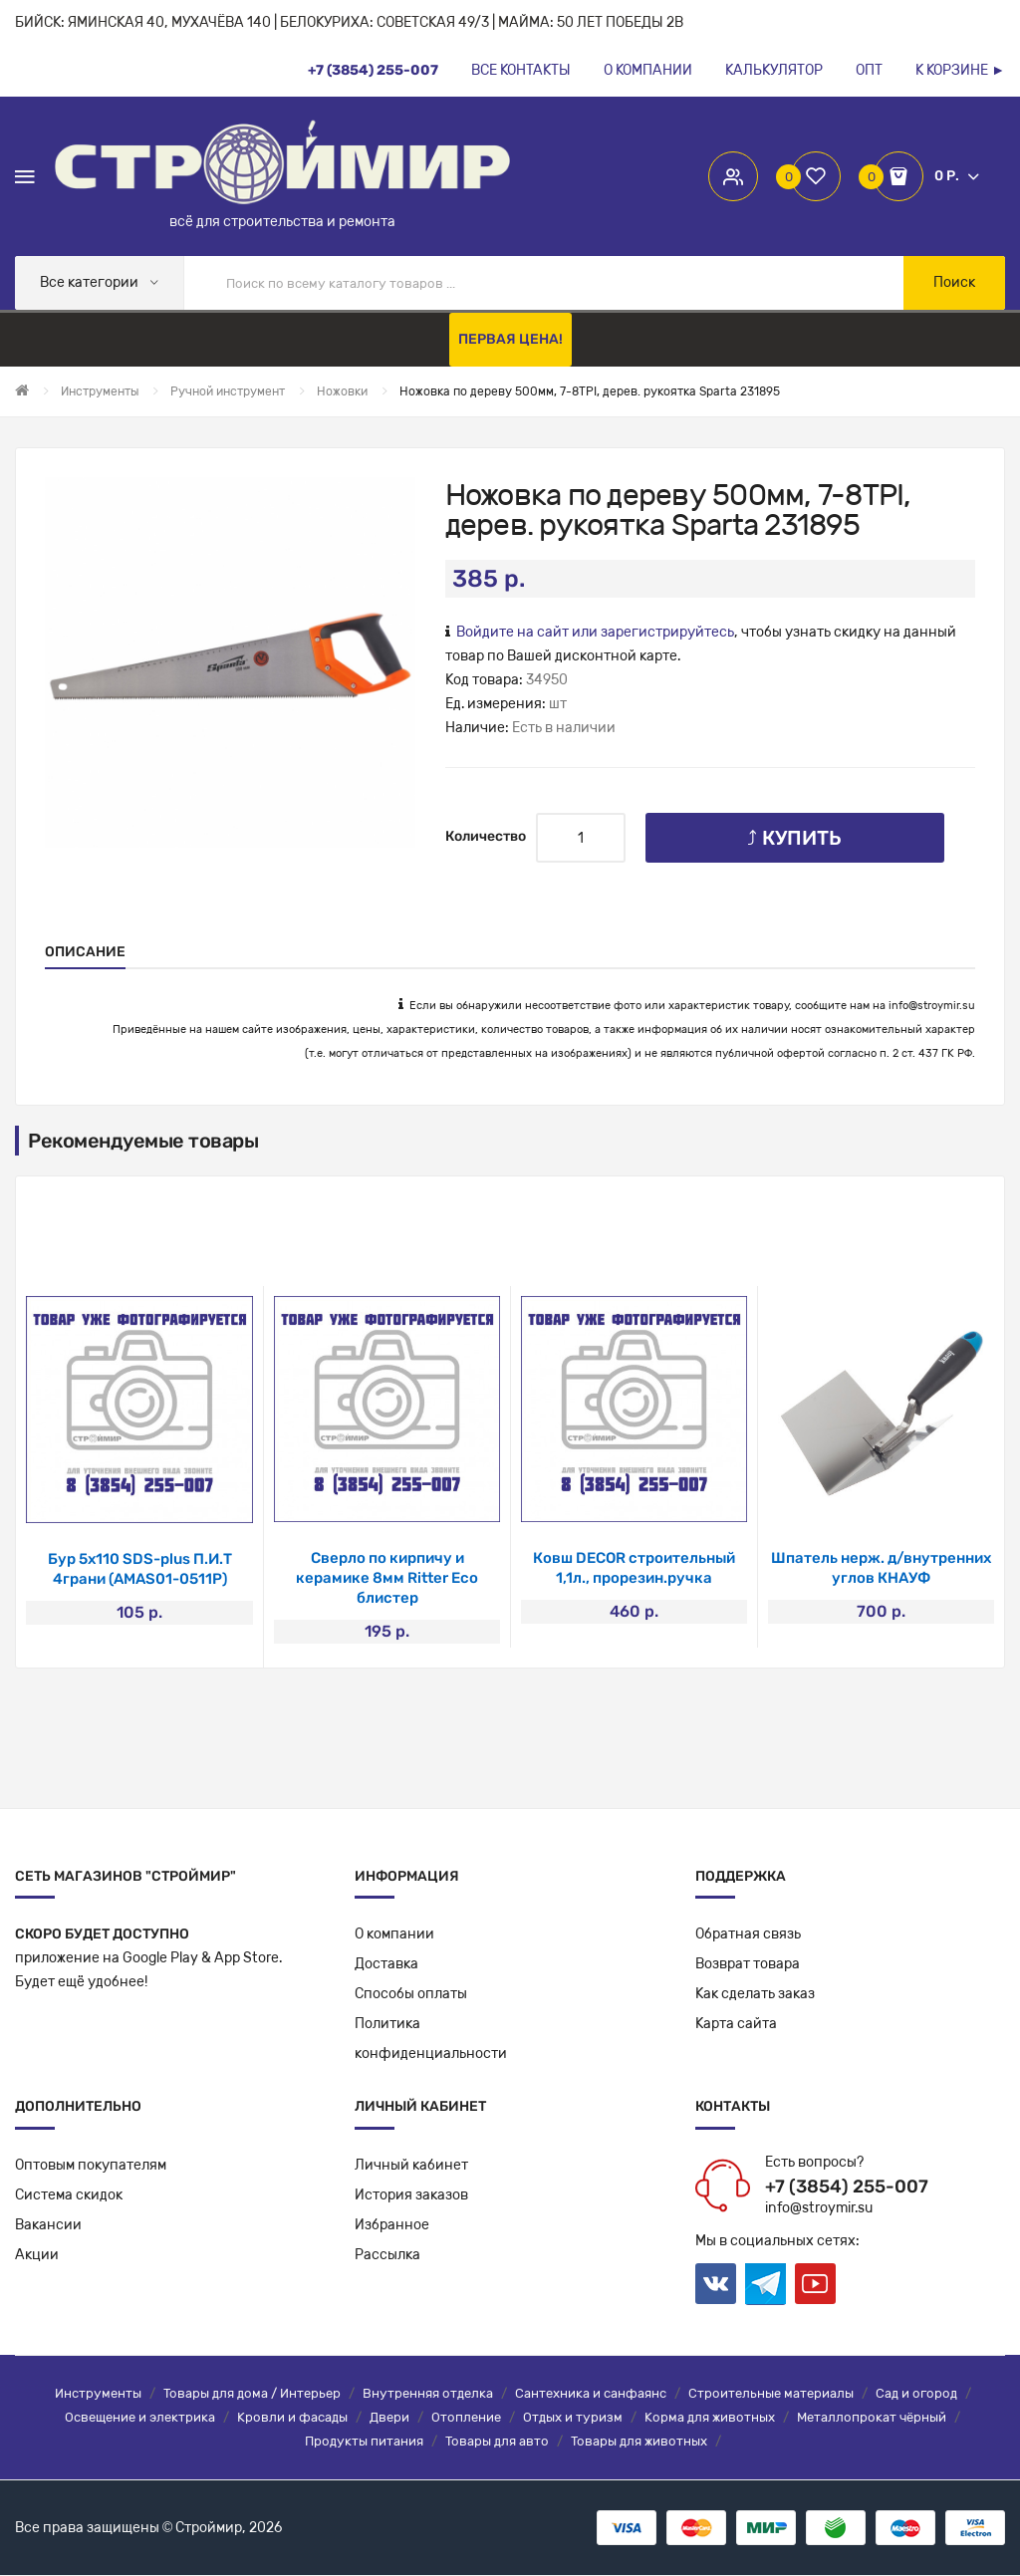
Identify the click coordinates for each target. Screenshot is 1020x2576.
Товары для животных (639, 2442)
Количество (485, 836)
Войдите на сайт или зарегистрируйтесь (595, 632)
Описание (85, 951)
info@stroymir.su (932, 1005)
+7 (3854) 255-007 (846, 2187)
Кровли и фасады (292, 2418)
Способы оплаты (411, 1994)
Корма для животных (709, 2418)
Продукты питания (364, 2442)
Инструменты (98, 2394)
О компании (394, 1935)
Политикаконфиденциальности (431, 2039)
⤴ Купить (794, 838)
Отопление (466, 2418)
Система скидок (69, 2196)
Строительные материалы (771, 2394)
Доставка (386, 1964)
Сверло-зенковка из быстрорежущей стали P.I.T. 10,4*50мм (387, 1578)
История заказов (411, 2196)
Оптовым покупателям (90, 2166)
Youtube (815, 2284)
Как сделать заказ (755, 1994)
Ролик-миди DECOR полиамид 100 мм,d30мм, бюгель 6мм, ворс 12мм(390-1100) (634, 1578)
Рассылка (387, 2255)
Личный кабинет (411, 2166)
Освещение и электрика (140, 2418)
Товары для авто (497, 2442)
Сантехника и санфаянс (590, 2394)
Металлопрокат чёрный (871, 2418)
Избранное (392, 2225)
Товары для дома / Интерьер (252, 2394)
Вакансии (48, 2225)
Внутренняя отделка (428, 2394)
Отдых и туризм (573, 2418)
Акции (37, 2255)
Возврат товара (747, 1964)
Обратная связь (748, 1935)
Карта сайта (736, 2024)
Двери (389, 2418)
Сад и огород (916, 2394)
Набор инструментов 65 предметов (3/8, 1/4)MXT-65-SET (140, 1579)
